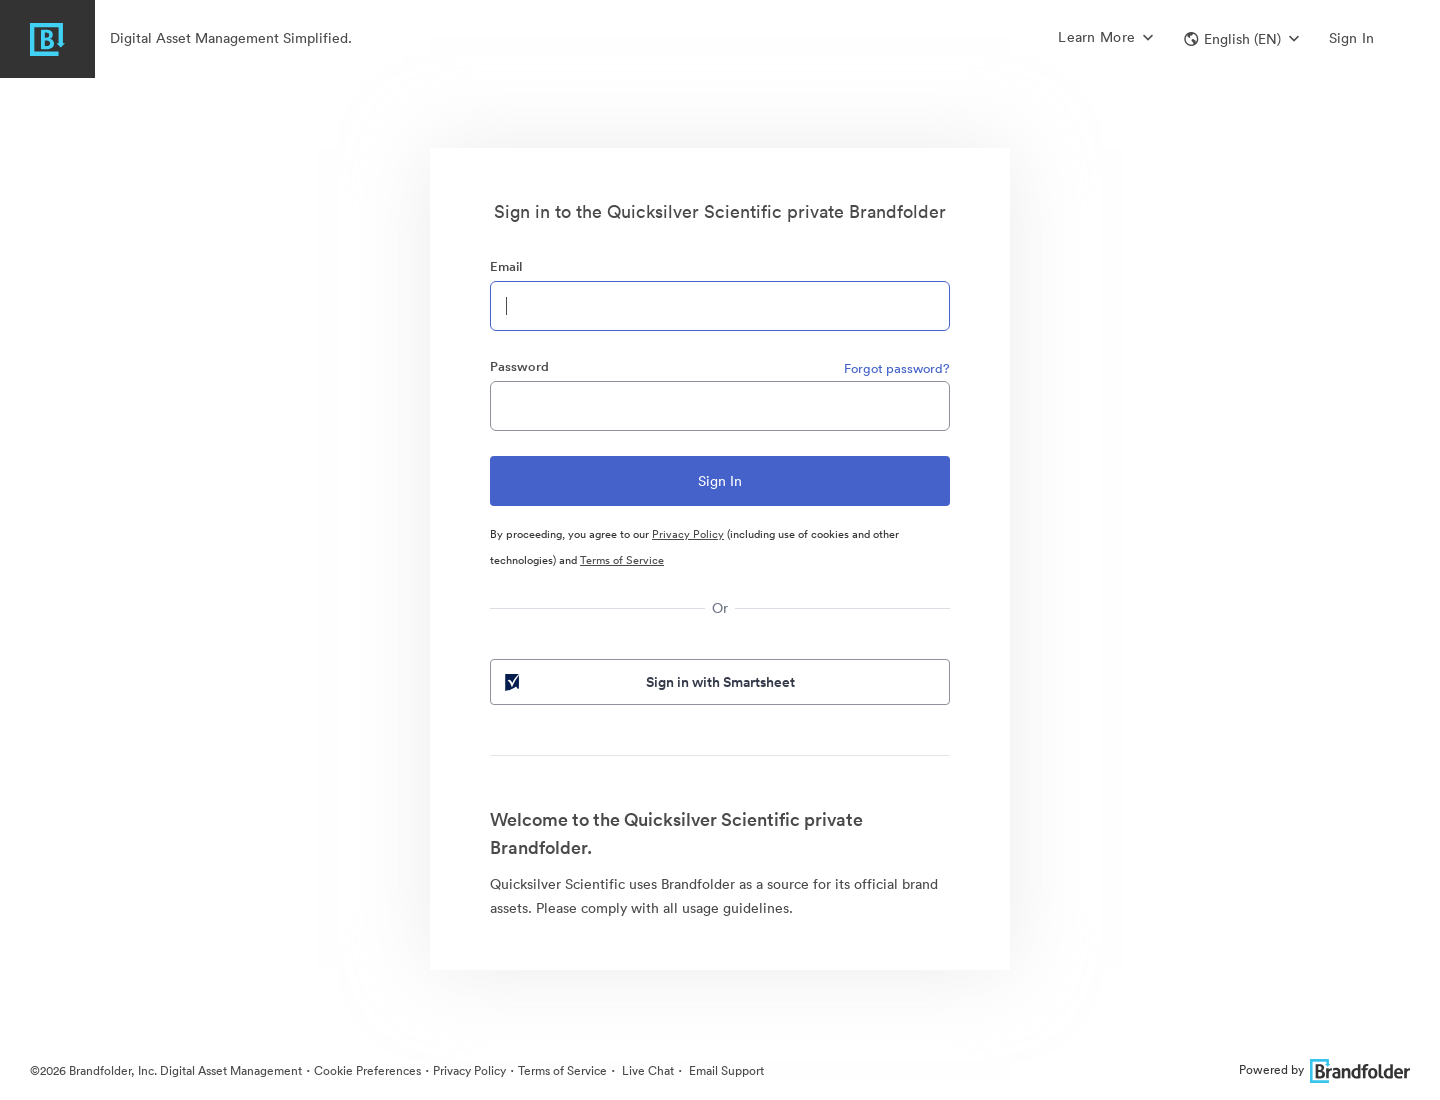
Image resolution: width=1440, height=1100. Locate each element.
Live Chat (646, 1070)
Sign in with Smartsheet (648, 682)
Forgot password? (897, 368)
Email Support (725, 1070)
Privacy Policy (688, 534)
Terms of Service (622, 560)
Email (506, 266)
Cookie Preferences (367, 1070)
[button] (1241, 39)
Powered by (1324, 1069)
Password (519, 366)
